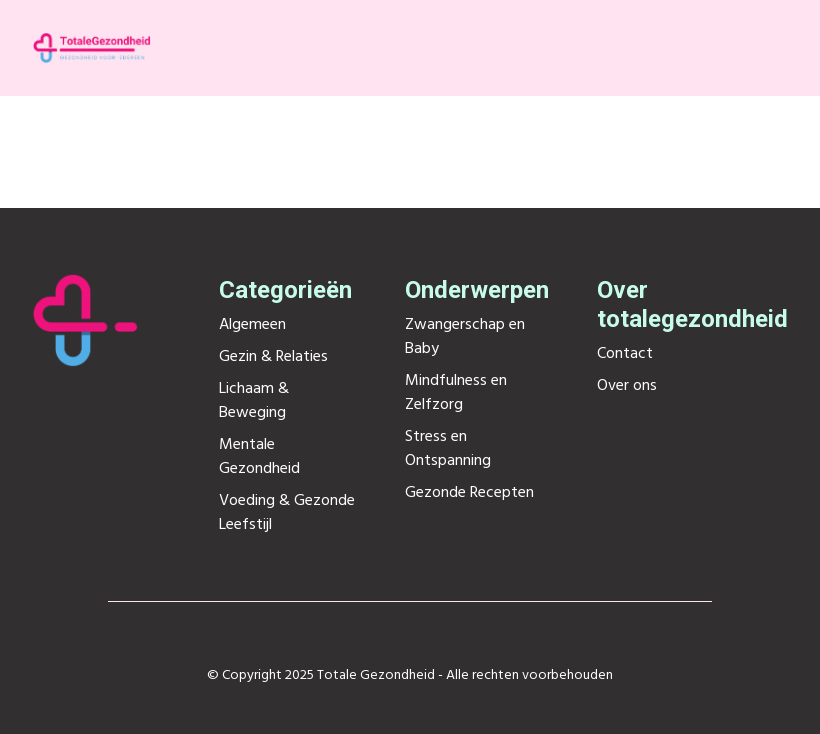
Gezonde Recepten (469, 493)
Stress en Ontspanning (448, 449)
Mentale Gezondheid (259, 457)
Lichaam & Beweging (254, 401)
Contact (625, 354)
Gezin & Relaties (273, 357)
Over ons (627, 386)
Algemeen (252, 325)
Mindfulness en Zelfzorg (456, 393)
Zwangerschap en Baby (465, 337)
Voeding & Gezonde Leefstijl (287, 513)
